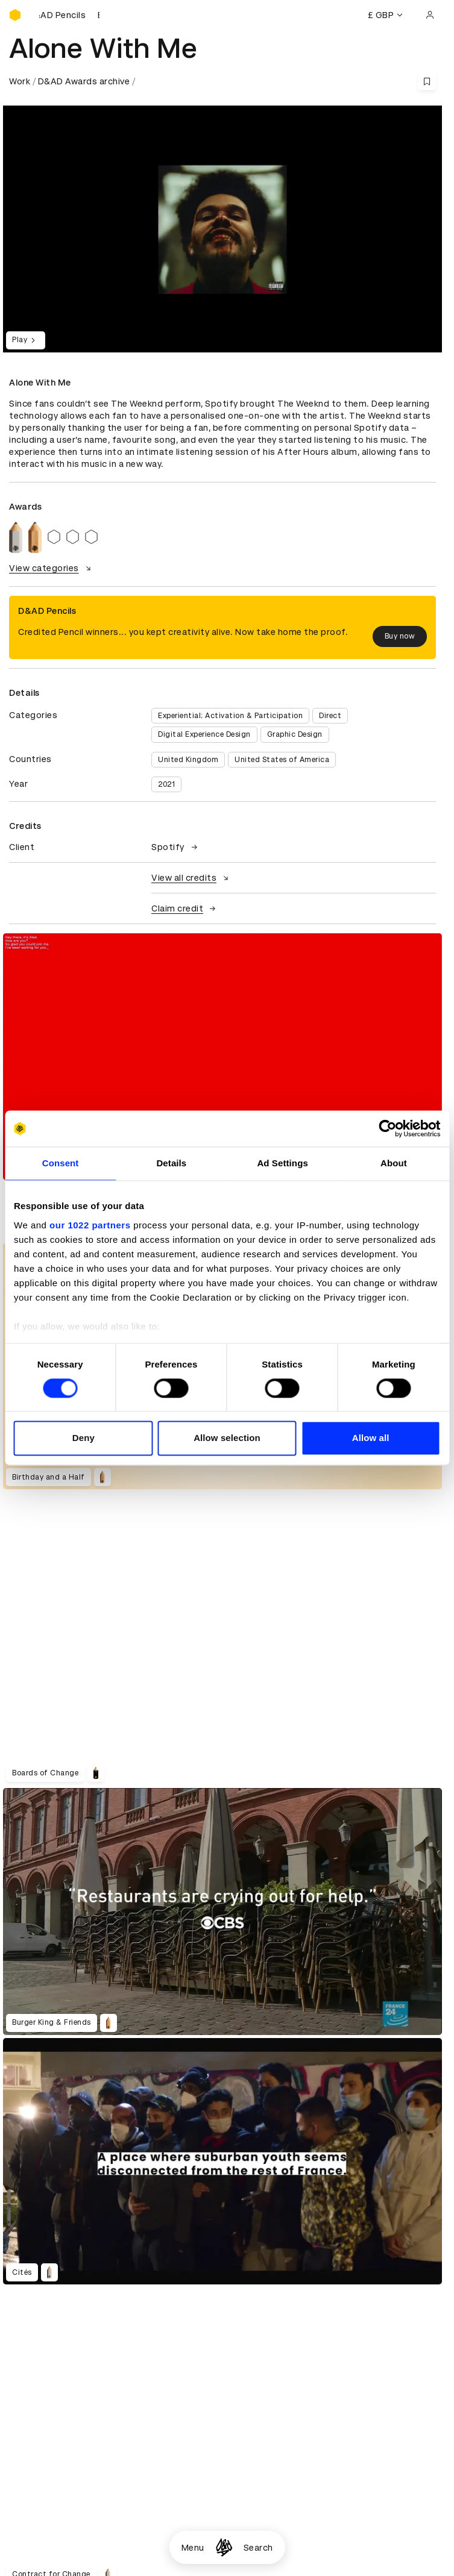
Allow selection (227, 1438)
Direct (330, 715)
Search (258, 2548)
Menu (192, 2548)
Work (19, 81)
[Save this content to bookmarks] (427, 81)
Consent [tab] (60, 1163)
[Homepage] (224, 2547)
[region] (222, 1056)
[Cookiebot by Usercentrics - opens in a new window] (387, 1128)
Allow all (370, 1438)
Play (25, 340)
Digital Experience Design (204, 734)
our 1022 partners (89, 1225)
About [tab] (393, 1163)
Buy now (400, 636)
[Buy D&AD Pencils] (69, 15)
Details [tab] (171, 1163)
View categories (51, 568)
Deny (83, 1438)
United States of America (282, 759)
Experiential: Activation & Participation (230, 715)
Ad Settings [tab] (282, 1163)
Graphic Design (295, 734)
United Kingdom (188, 759)
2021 (166, 784)
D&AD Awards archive (84, 81)
